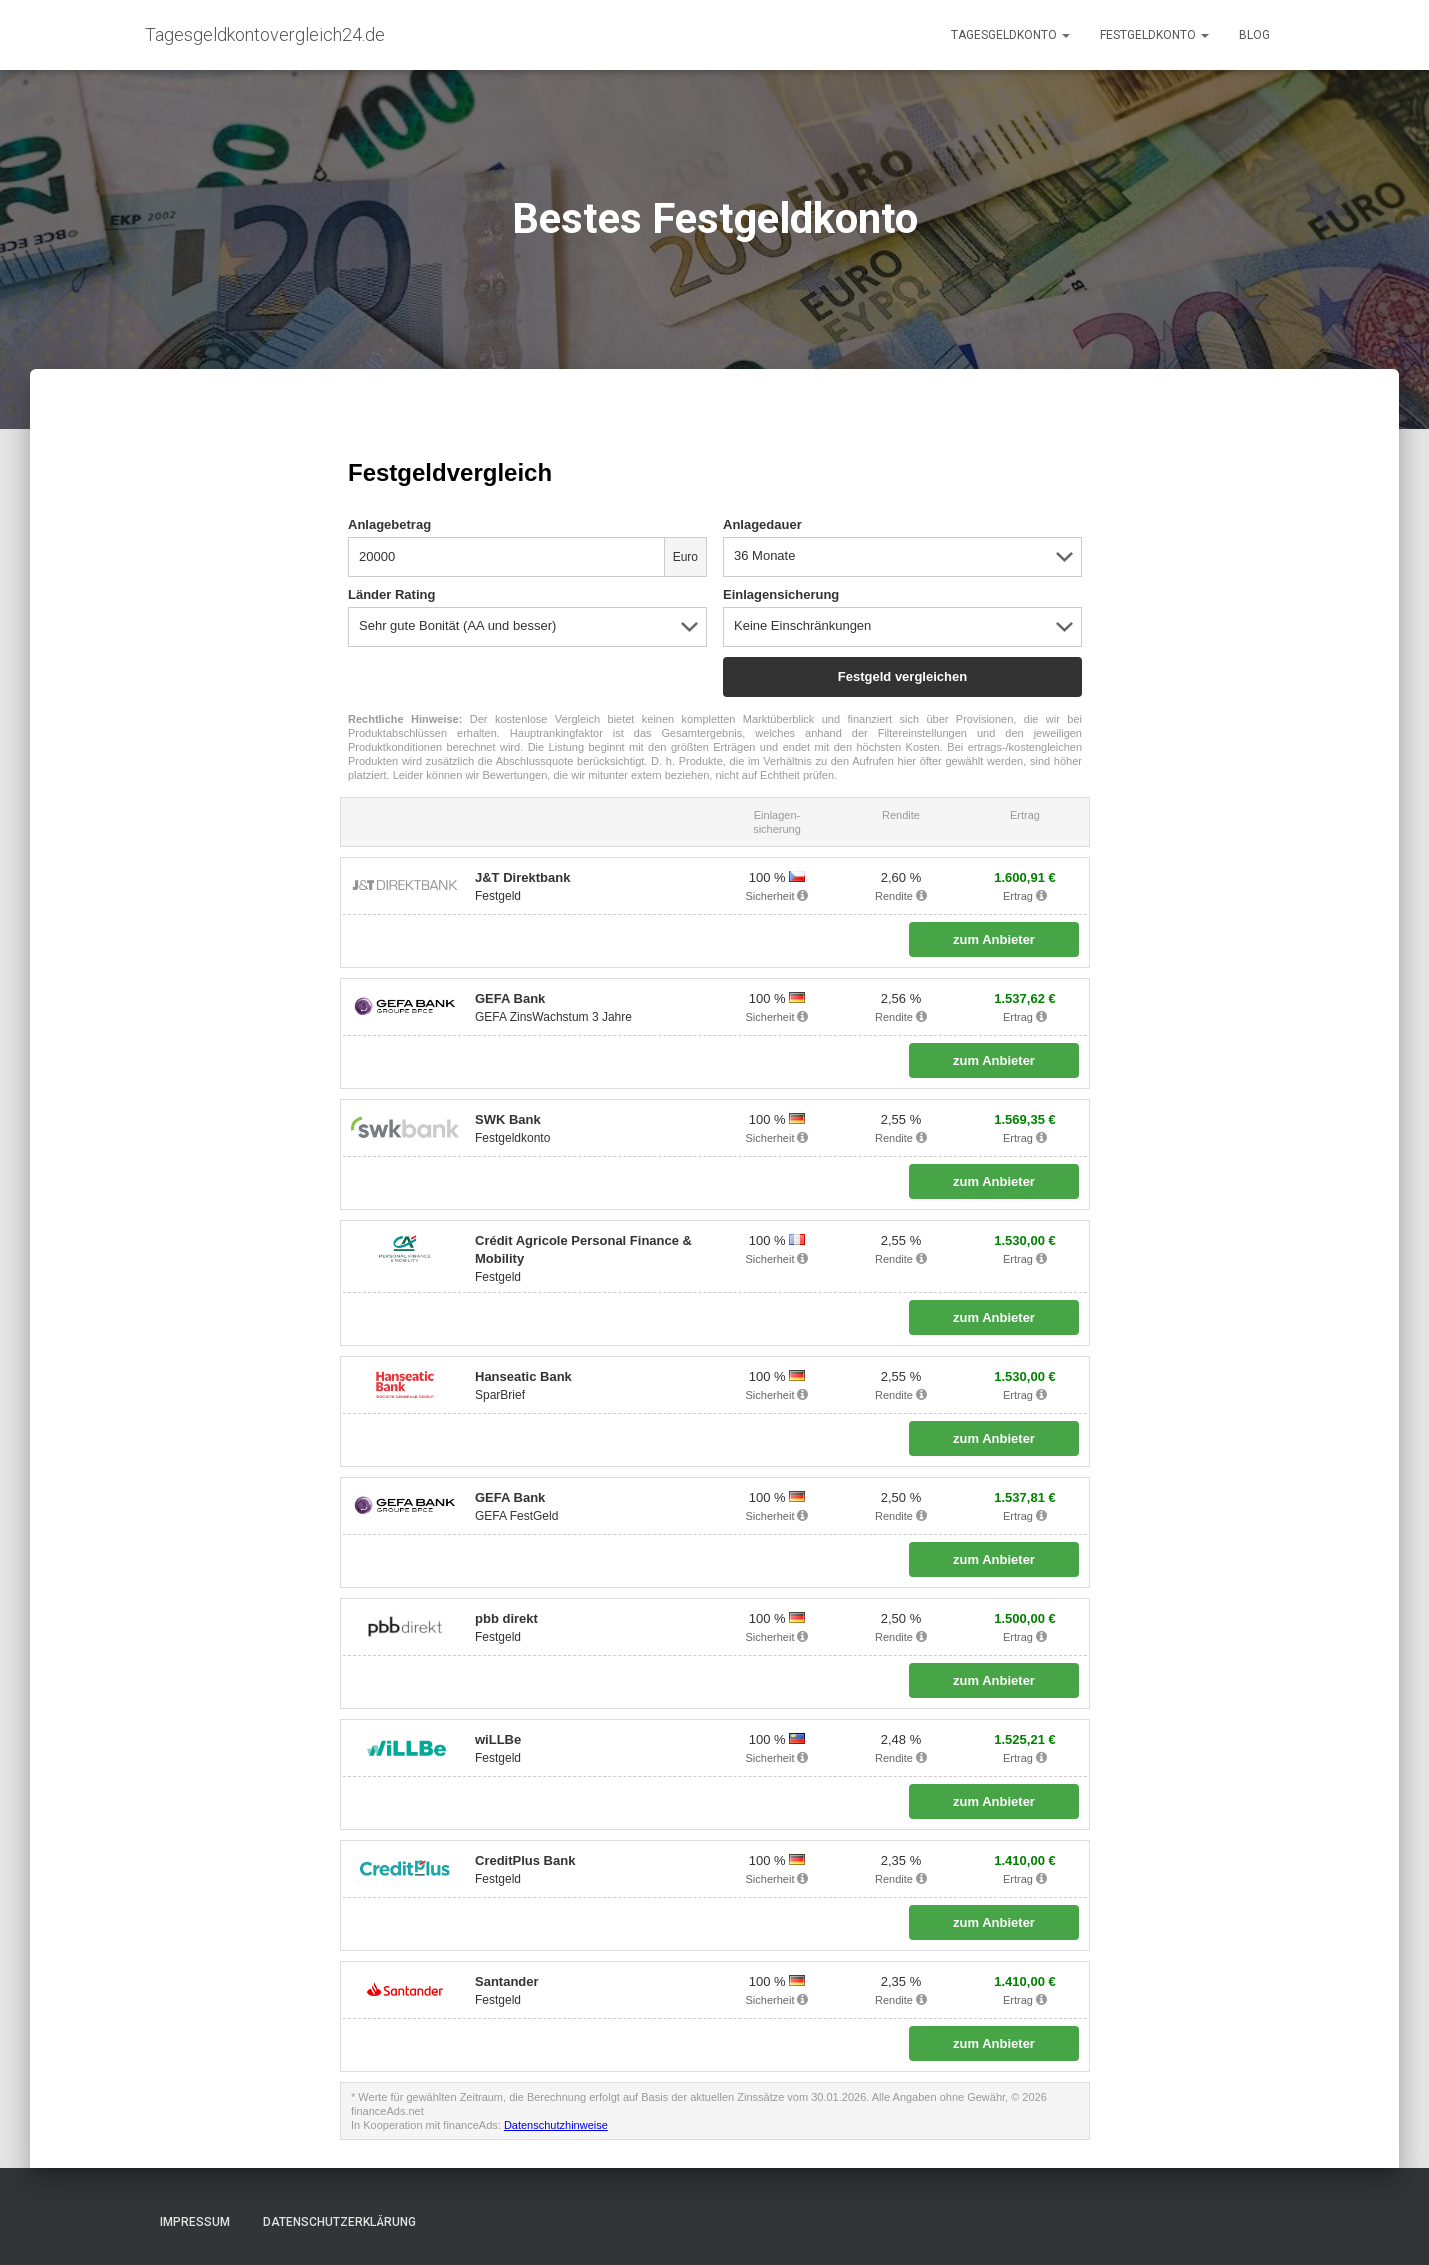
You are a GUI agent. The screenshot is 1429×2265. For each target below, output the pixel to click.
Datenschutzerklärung (339, 2222)
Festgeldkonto (1154, 35)
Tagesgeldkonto (1010, 35)
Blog (1254, 35)
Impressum (195, 2222)
